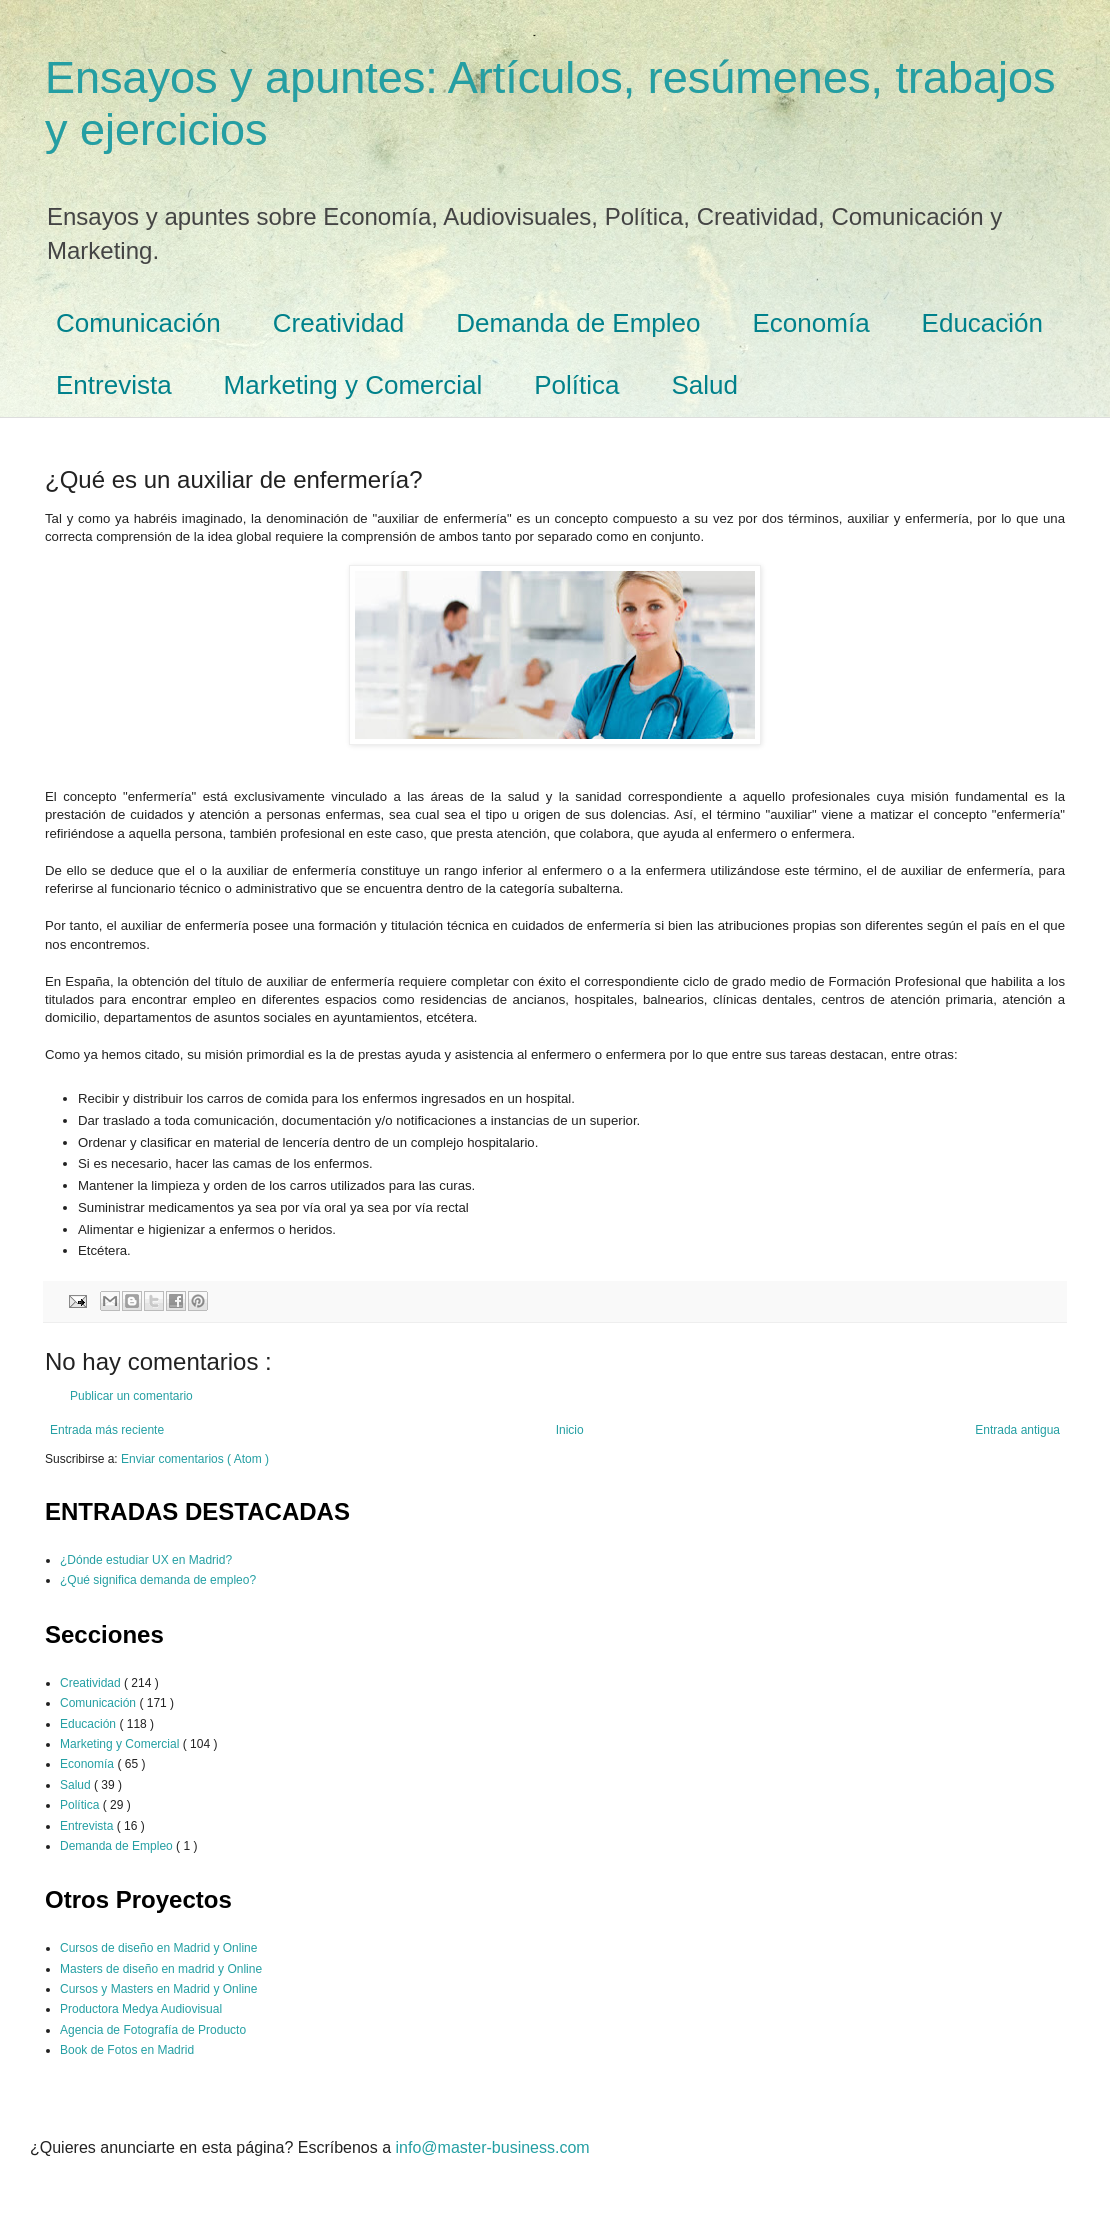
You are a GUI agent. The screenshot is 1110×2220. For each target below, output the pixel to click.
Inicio (570, 1430)
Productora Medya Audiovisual (141, 2009)
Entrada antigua (1017, 1430)
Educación (982, 323)
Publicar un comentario (131, 1396)
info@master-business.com (493, 2147)
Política (576, 385)
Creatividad (339, 323)
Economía (811, 323)
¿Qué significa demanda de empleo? (158, 1580)
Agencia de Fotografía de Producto (153, 2030)
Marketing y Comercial (353, 385)
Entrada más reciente (107, 1430)
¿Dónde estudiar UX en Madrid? (146, 1560)
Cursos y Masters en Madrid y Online (158, 1989)
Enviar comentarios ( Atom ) (195, 1459)
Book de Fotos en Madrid (127, 2050)
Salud (705, 385)
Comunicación (138, 323)
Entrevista (114, 385)
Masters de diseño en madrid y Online (161, 1969)
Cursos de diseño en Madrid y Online (158, 1948)
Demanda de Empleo (578, 323)
